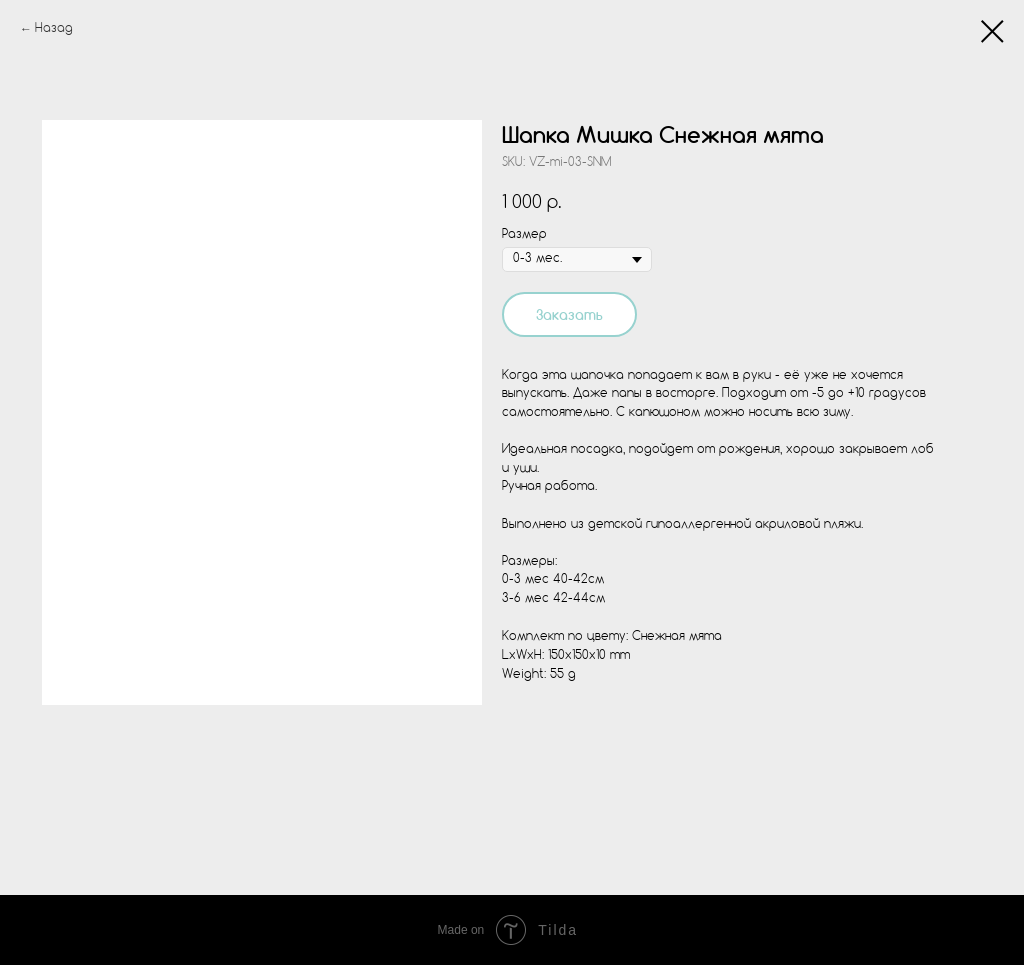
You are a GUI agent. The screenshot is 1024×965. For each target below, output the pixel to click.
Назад (54, 29)
